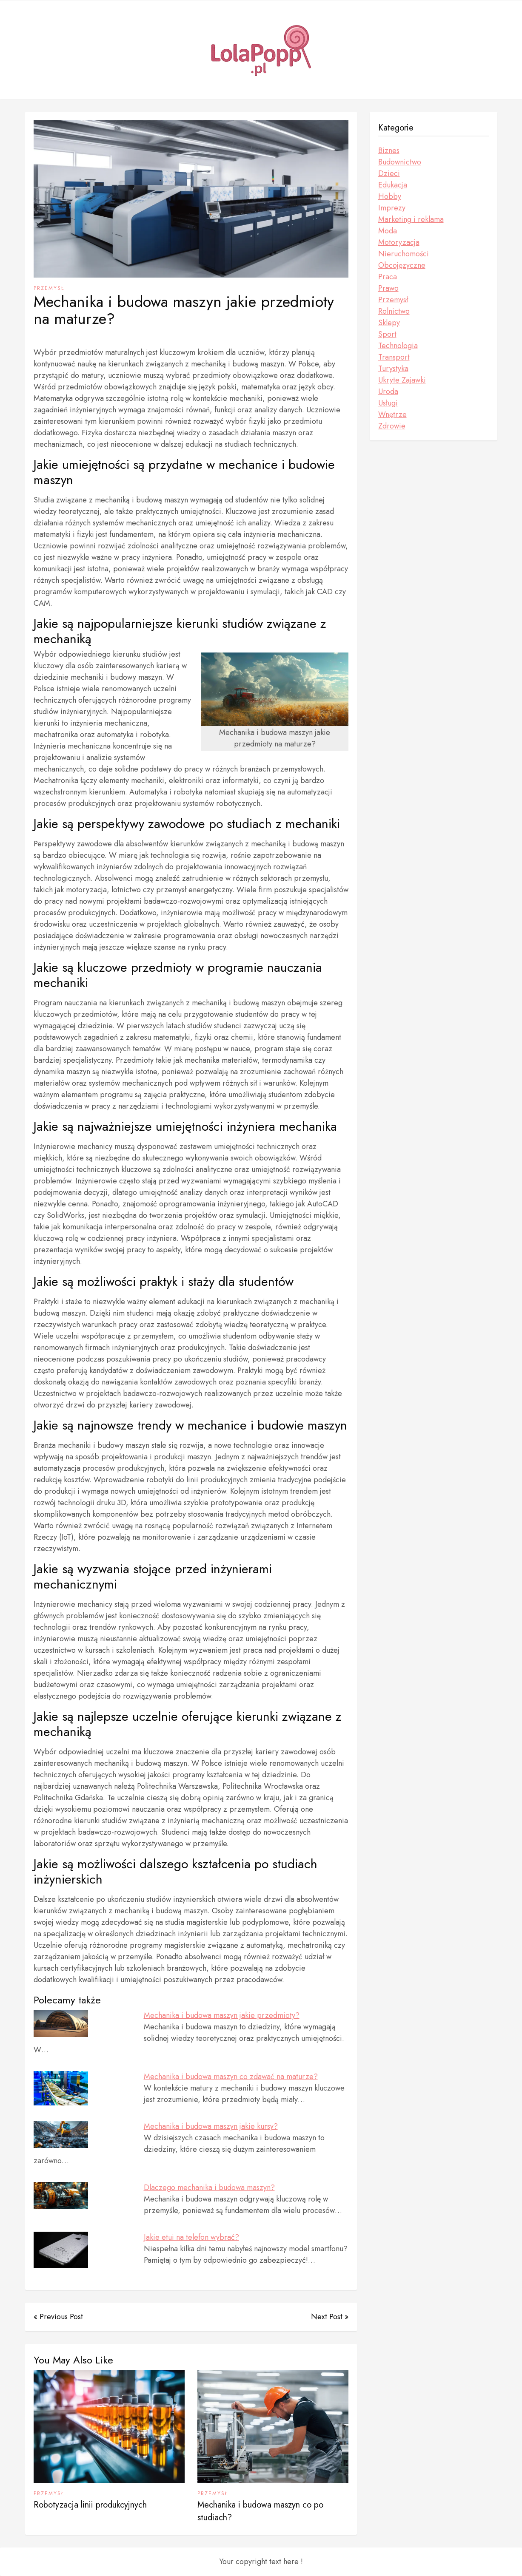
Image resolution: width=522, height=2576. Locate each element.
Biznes (388, 150)
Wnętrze (392, 414)
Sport (387, 334)
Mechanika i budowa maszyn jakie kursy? (211, 2126)
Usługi (388, 403)
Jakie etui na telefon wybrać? (191, 2237)
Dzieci (389, 173)
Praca (387, 276)
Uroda (388, 391)
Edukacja (392, 184)
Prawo (388, 288)
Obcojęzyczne (401, 265)
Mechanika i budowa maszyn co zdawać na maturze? (231, 2076)
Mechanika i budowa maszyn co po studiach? (260, 2511)
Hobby (389, 196)
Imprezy (391, 207)
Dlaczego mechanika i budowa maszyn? (209, 2187)
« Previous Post (58, 2316)
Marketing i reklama (411, 219)
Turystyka (393, 368)
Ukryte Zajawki (402, 380)
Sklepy (389, 322)
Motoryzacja (398, 242)
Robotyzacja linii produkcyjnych (90, 2505)
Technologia (398, 345)
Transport (394, 357)
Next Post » (329, 2316)
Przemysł (49, 288)
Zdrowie (391, 425)
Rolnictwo (394, 311)
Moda (387, 230)
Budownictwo (399, 161)
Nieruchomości (403, 253)
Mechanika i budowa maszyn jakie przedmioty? (222, 2015)
